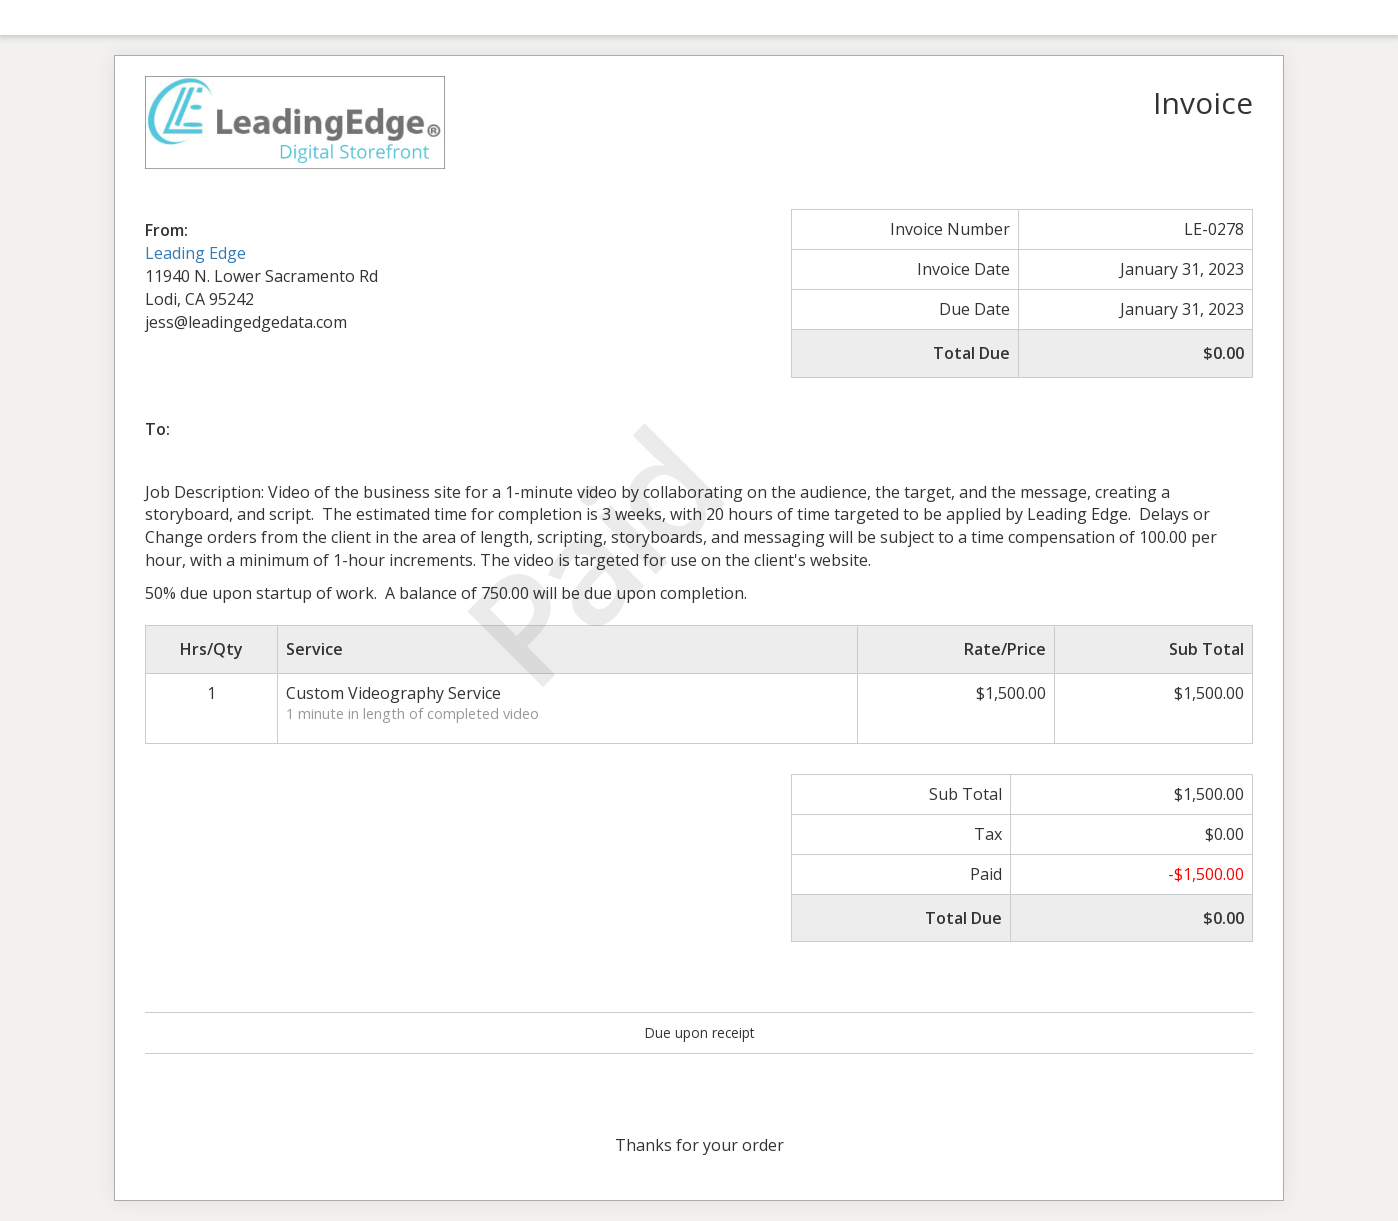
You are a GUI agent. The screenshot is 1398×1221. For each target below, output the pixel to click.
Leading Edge (195, 253)
